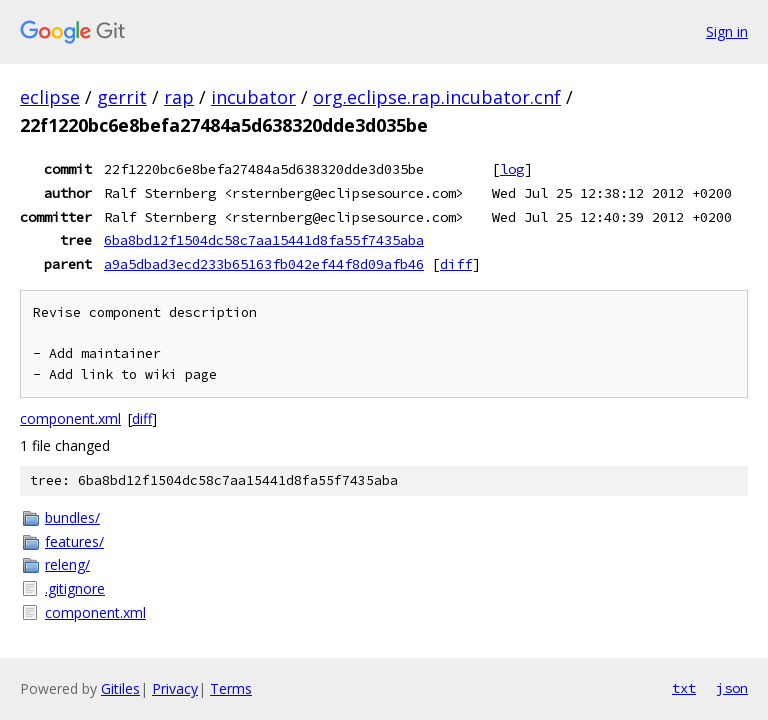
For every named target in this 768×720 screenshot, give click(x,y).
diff (456, 264)
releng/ (67, 564)
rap (179, 97)
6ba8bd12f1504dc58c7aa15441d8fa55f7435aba (264, 240)
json (732, 688)
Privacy (175, 688)
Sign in (727, 31)
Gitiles (120, 688)
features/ (74, 541)
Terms (231, 688)
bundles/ (72, 517)
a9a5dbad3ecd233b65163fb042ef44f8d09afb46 (264, 264)
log (512, 169)
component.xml (70, 418)
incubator (253, 97)
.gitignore (75, 588)
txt (684, 688)
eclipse (50, 97)
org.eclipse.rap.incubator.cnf (437, 97)
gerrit (122, 97)
